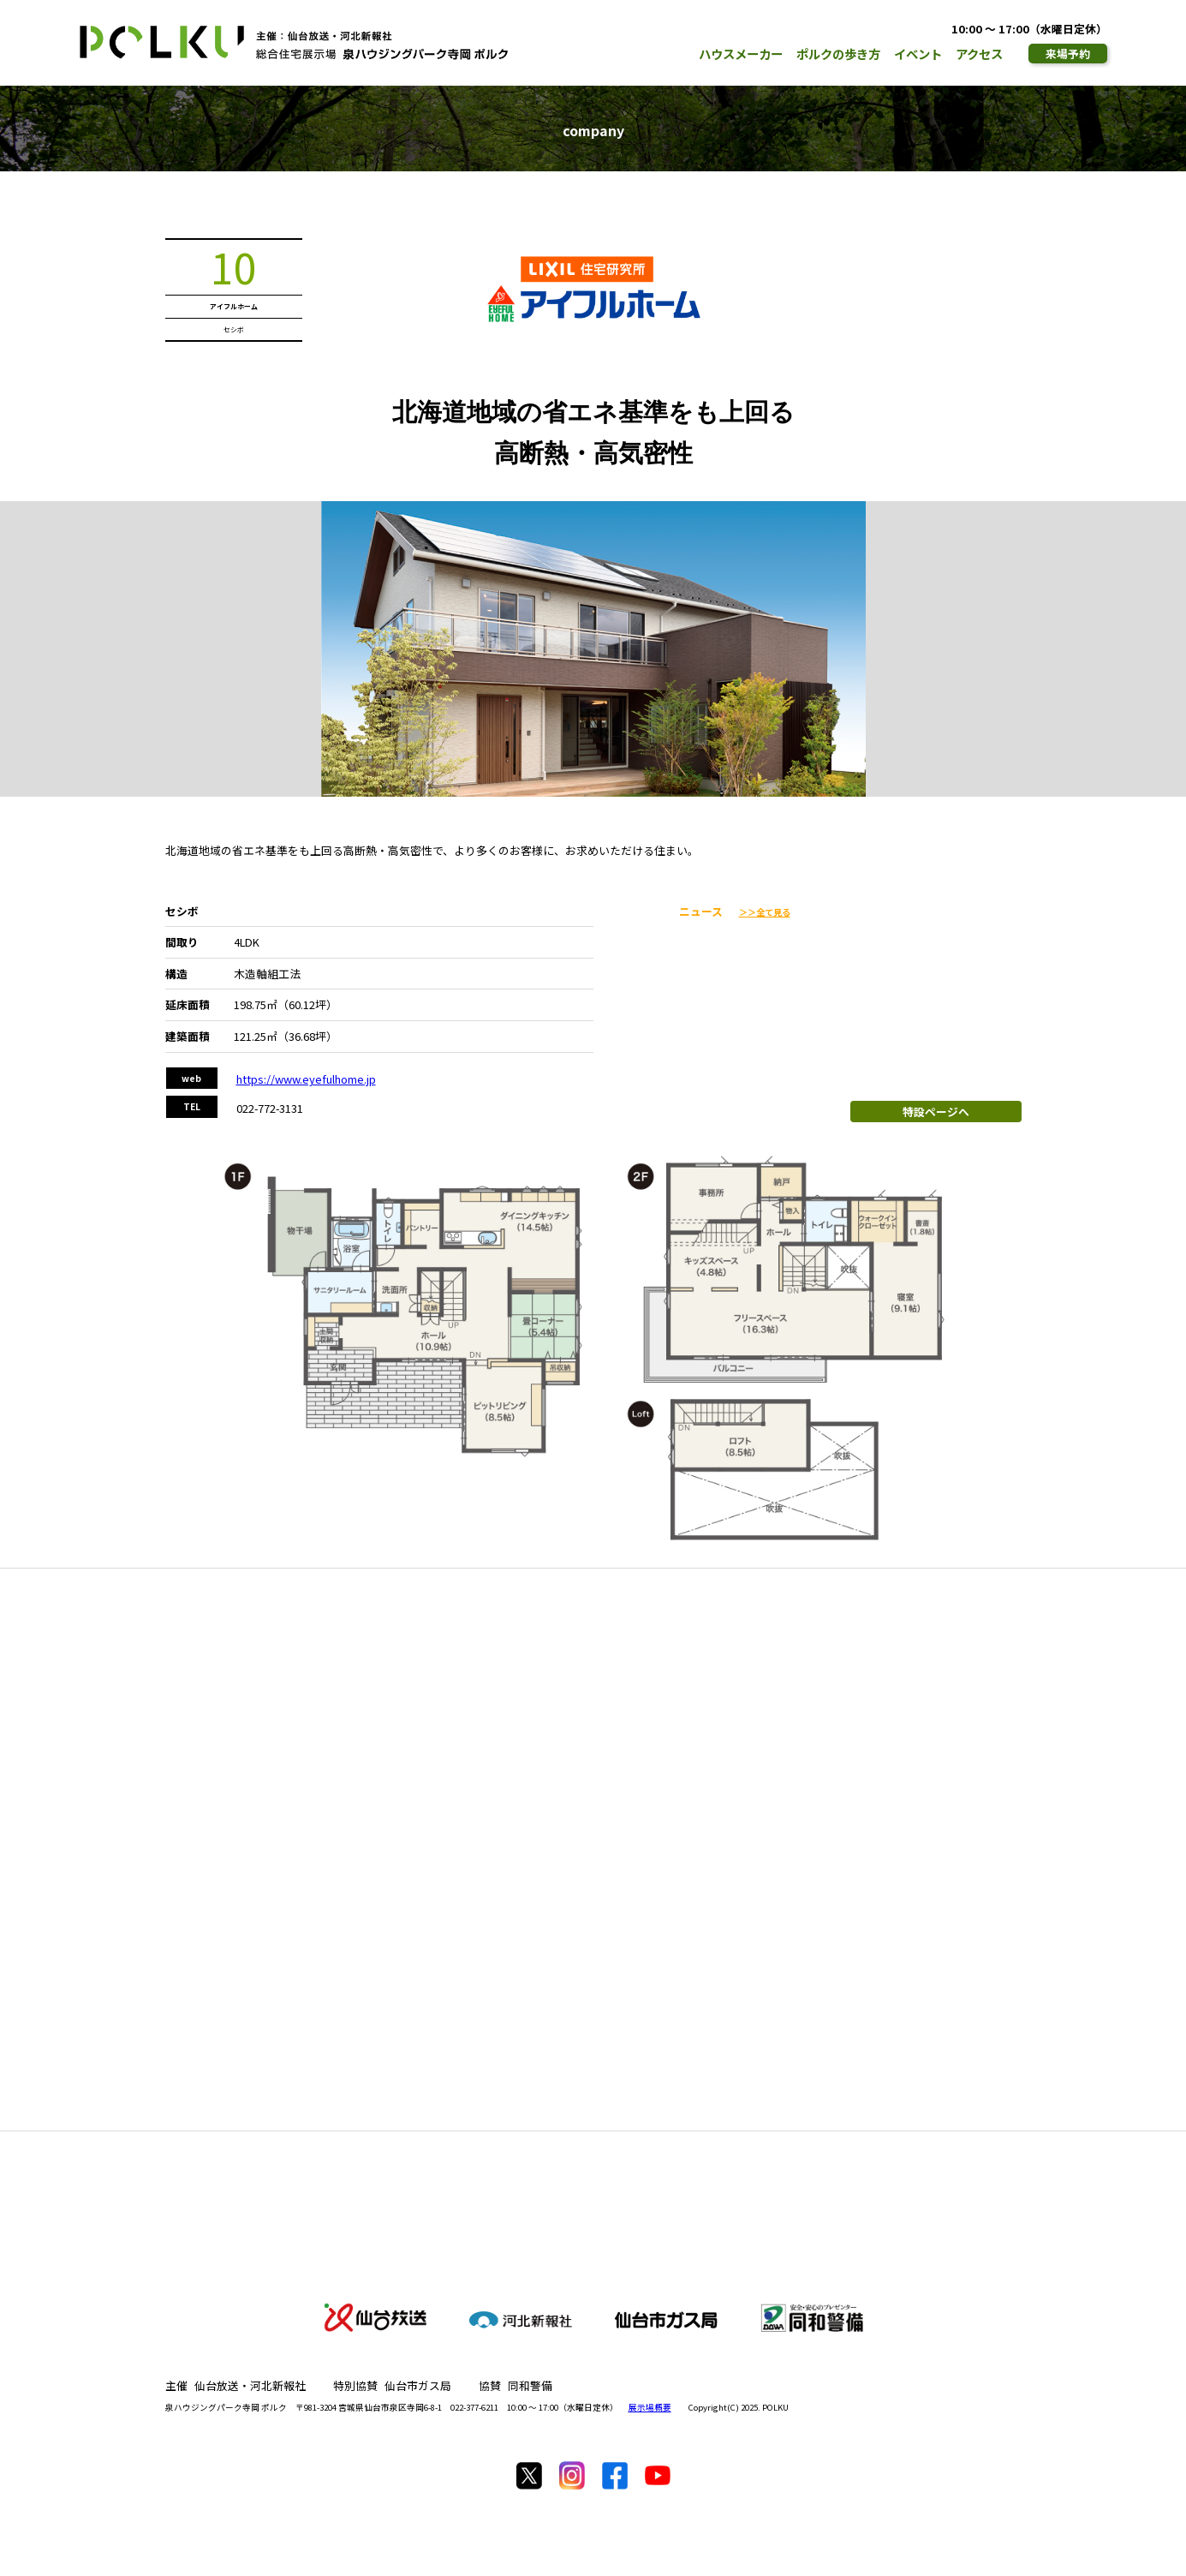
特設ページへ (936, 1111)
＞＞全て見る (764, 911)
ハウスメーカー (741, 54)
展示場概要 (650, 2407)
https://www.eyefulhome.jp (306, 1079)
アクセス (979, 54)
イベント (918, 54)
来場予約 (1068, 53)
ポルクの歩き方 (838, 54)
